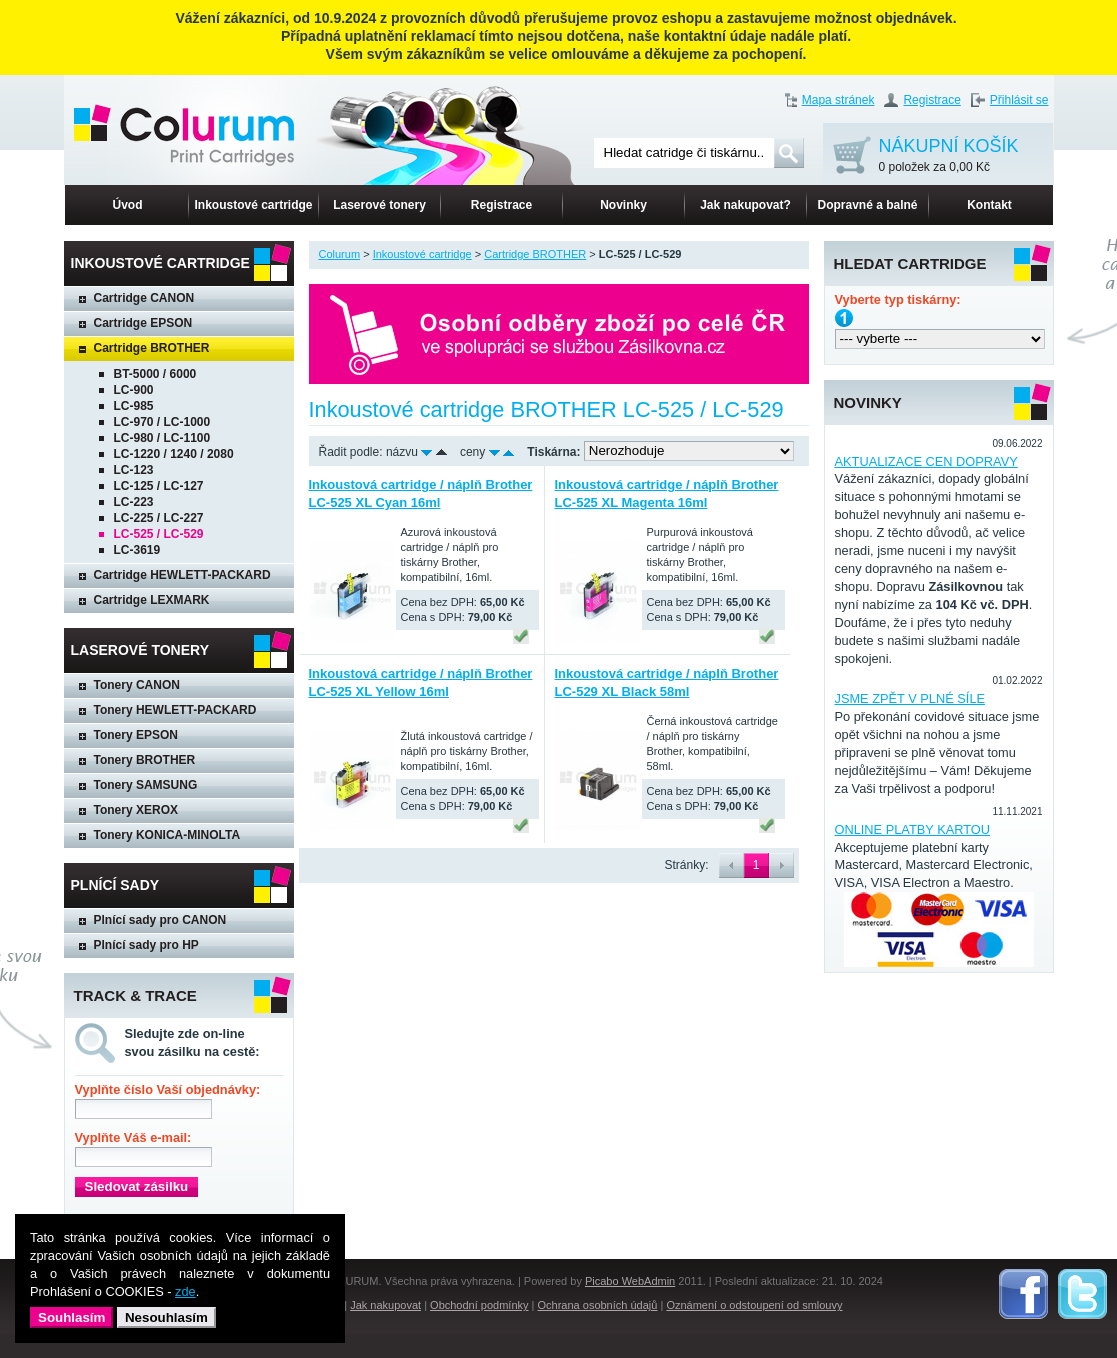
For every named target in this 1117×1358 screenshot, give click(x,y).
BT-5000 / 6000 (155, 374)
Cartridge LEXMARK (152, 600)
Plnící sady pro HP (146, 945)
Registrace (931, 100)
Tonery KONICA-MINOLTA (167, 835)
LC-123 (134, 470)
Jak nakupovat (385, 1305)
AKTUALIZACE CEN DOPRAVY (926, 461)
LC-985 (134, 406)
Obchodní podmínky (479, 1305)
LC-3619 (137, 550)
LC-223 (134, 502)
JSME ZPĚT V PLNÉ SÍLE (910, 698)
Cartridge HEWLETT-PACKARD (182, 575)
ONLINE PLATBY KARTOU (913, 829)
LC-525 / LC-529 (159, 534)
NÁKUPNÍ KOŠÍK (949, 156)
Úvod (128, 205)
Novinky (623, 205)
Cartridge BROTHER (152, 348)
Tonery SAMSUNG (146, 785)
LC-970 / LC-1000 (162, 422)
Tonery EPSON (136, 735)
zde (185, 1291)
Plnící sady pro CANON (160, 920)
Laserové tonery (379, 205)
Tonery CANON (137, 685)
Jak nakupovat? (745, 205)
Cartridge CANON (144, 298)
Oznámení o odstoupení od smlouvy (754, 1305)
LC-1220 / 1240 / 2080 (174, 454)
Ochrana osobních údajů (598, 1305)
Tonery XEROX (136, 810)
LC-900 (134, 390)
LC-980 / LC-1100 (162, 438)
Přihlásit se (1019, 100)
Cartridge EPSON (143, 323)
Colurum (340, 254)
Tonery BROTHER (145, 760)
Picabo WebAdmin (630, 1281)
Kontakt (989, 205)
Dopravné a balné (867, 205)
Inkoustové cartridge (253, 205)
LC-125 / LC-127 (159, 486)
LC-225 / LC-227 (159, 518)
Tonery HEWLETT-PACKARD (175, 710)
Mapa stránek (838, 100)
